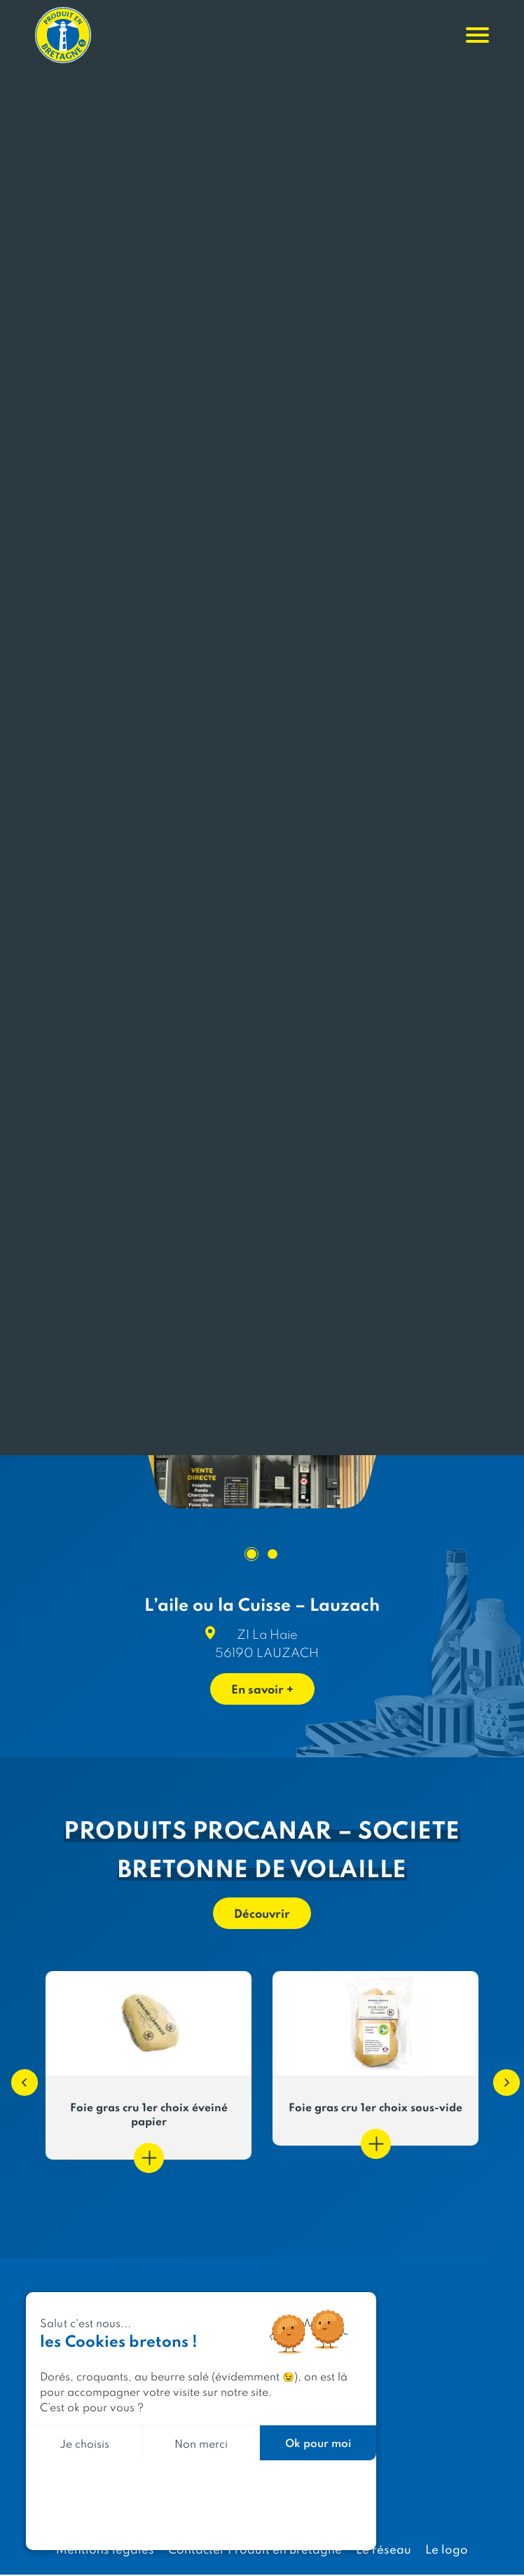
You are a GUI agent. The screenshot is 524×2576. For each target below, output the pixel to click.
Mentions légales (105, 2550)
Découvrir (262, 1914)
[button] (18, 2077)
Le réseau (383, 2550)
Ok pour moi (318, 2442)
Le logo (446, 2550)
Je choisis (84, 2443)
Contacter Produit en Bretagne (255, 2550)
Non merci (201, 2443)
